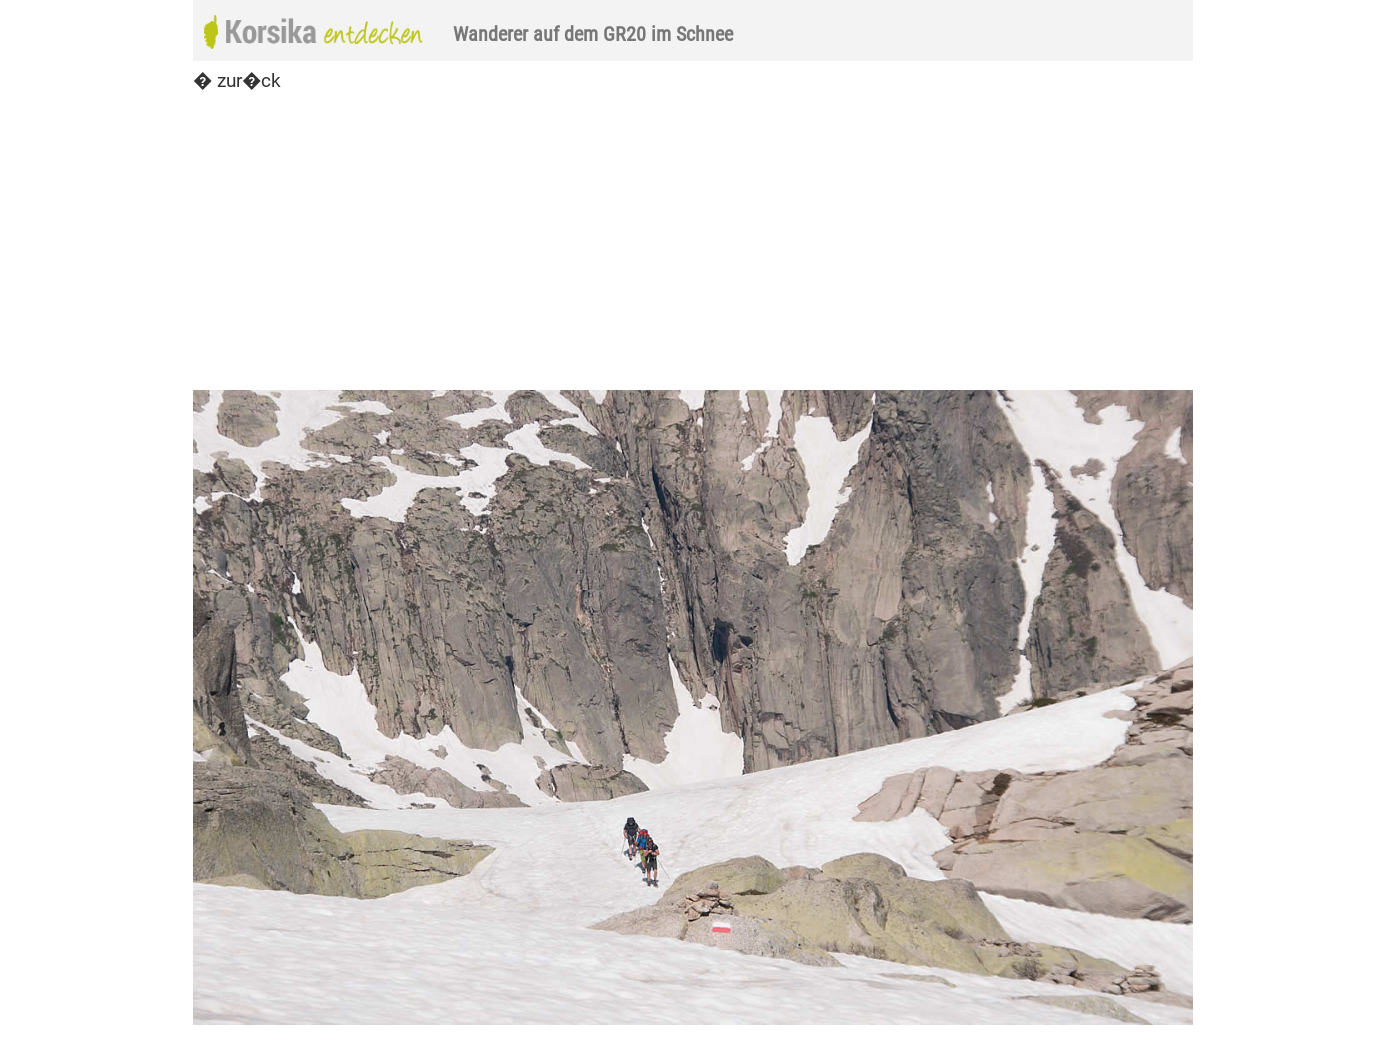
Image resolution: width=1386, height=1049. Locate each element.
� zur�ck (237, 80)
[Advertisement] (693, 242)
